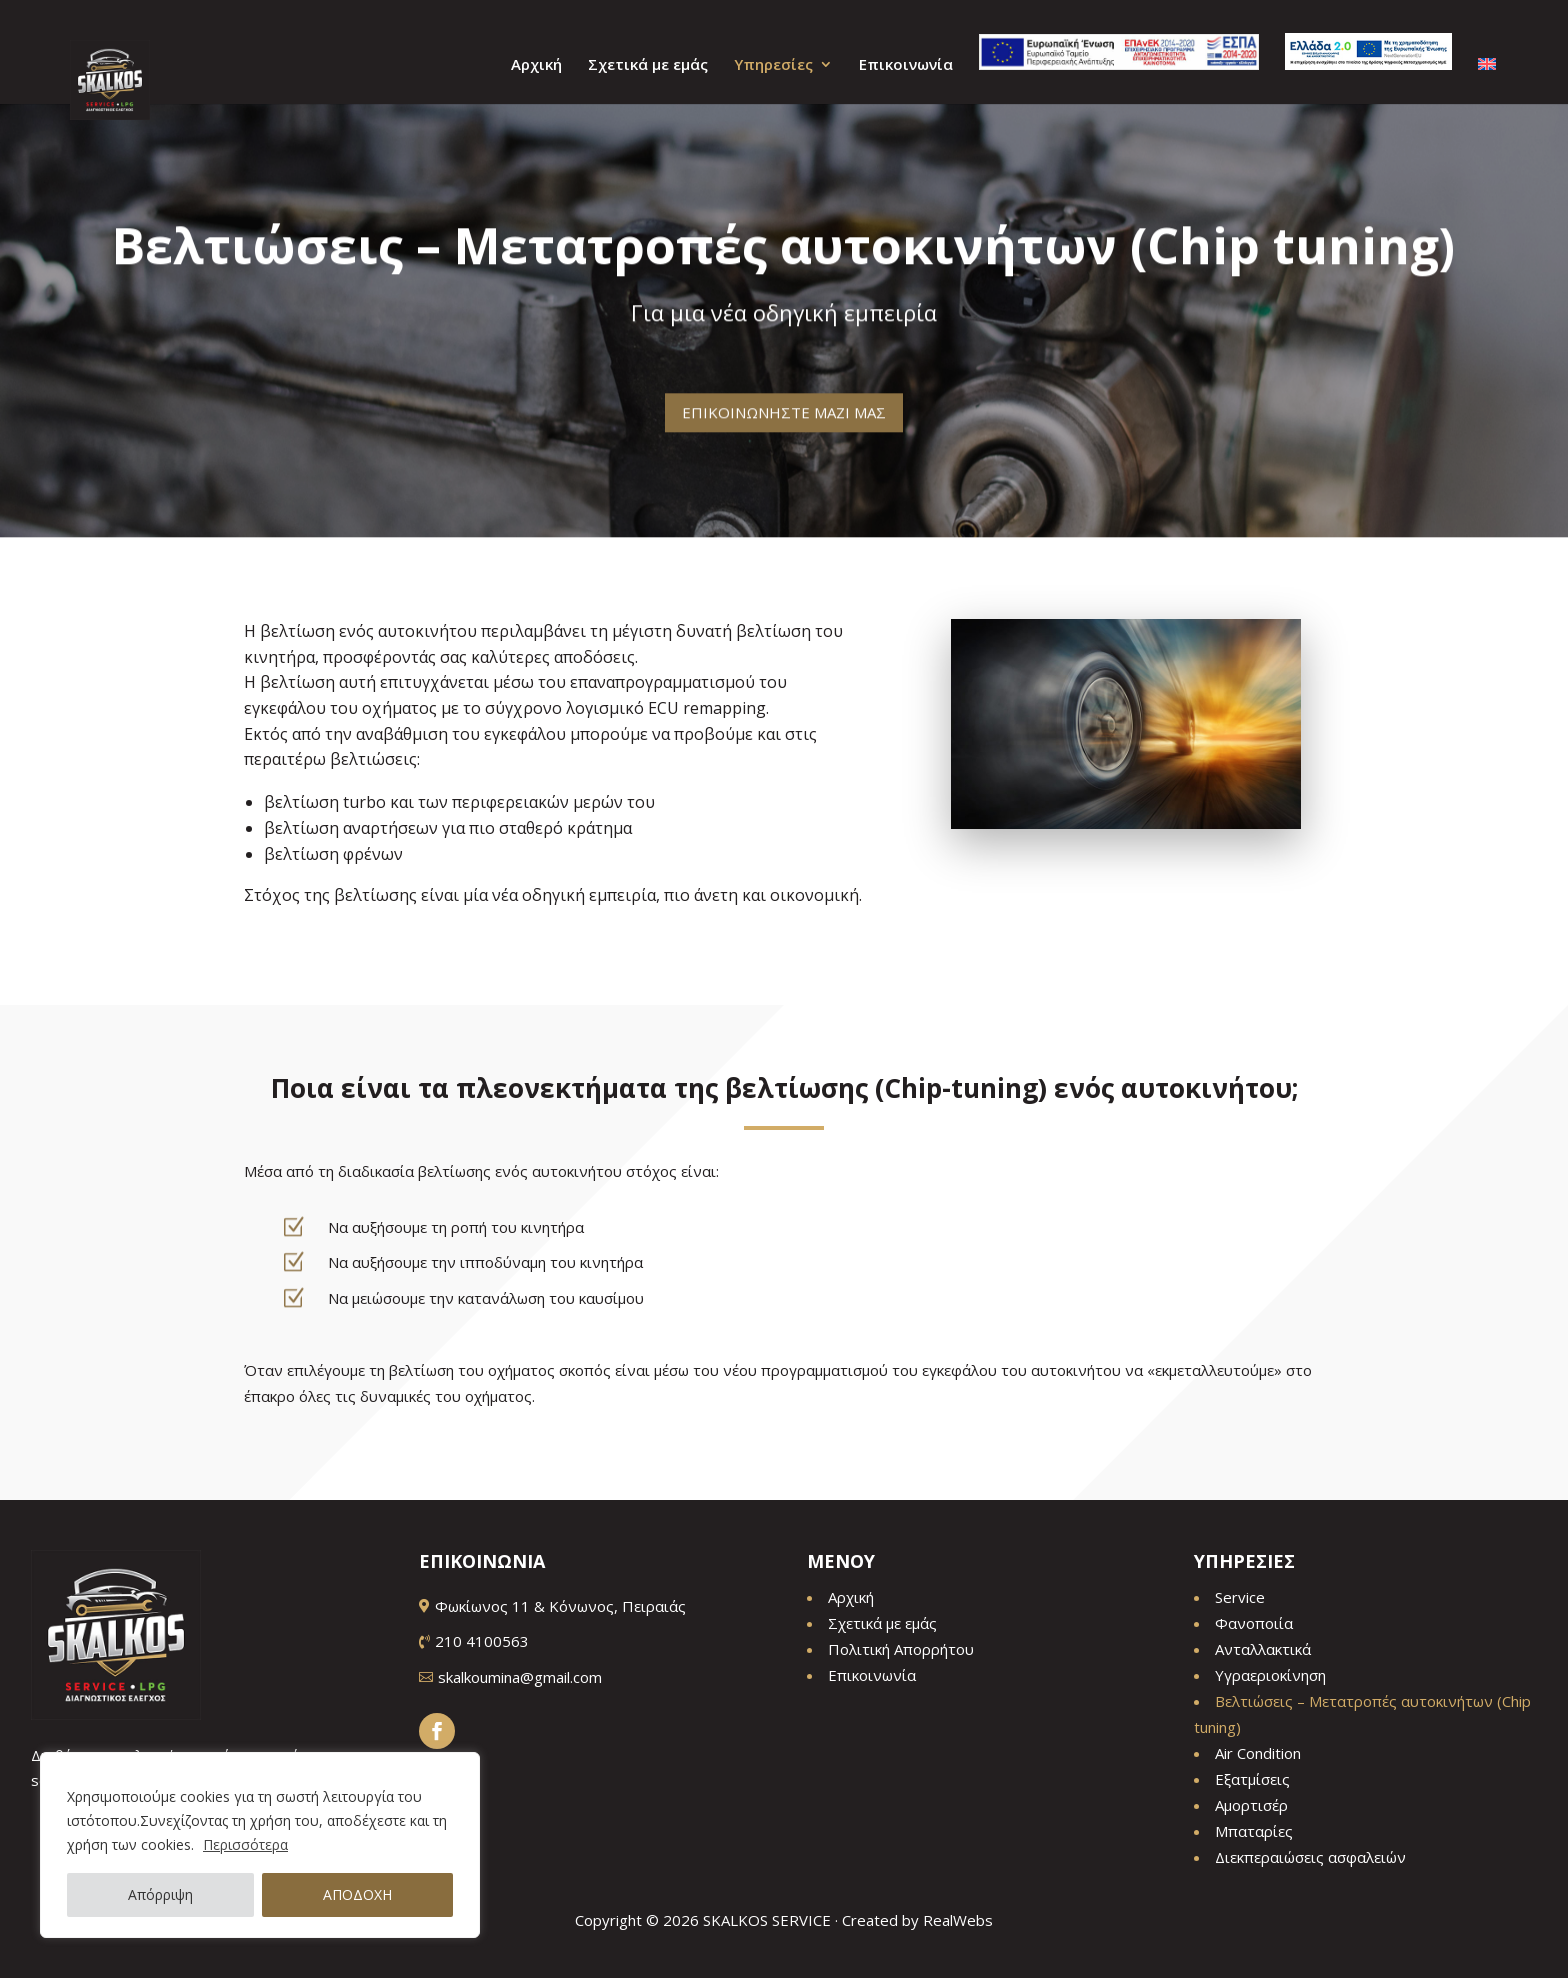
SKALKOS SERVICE (767, 1920)
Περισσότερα (245, 1844)
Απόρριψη (160, 1894)
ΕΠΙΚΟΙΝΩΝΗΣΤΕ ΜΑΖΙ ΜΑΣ (784, 399)
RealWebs (958, 1920)
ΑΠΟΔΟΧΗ (357, 1894)
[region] (260, 1845)
